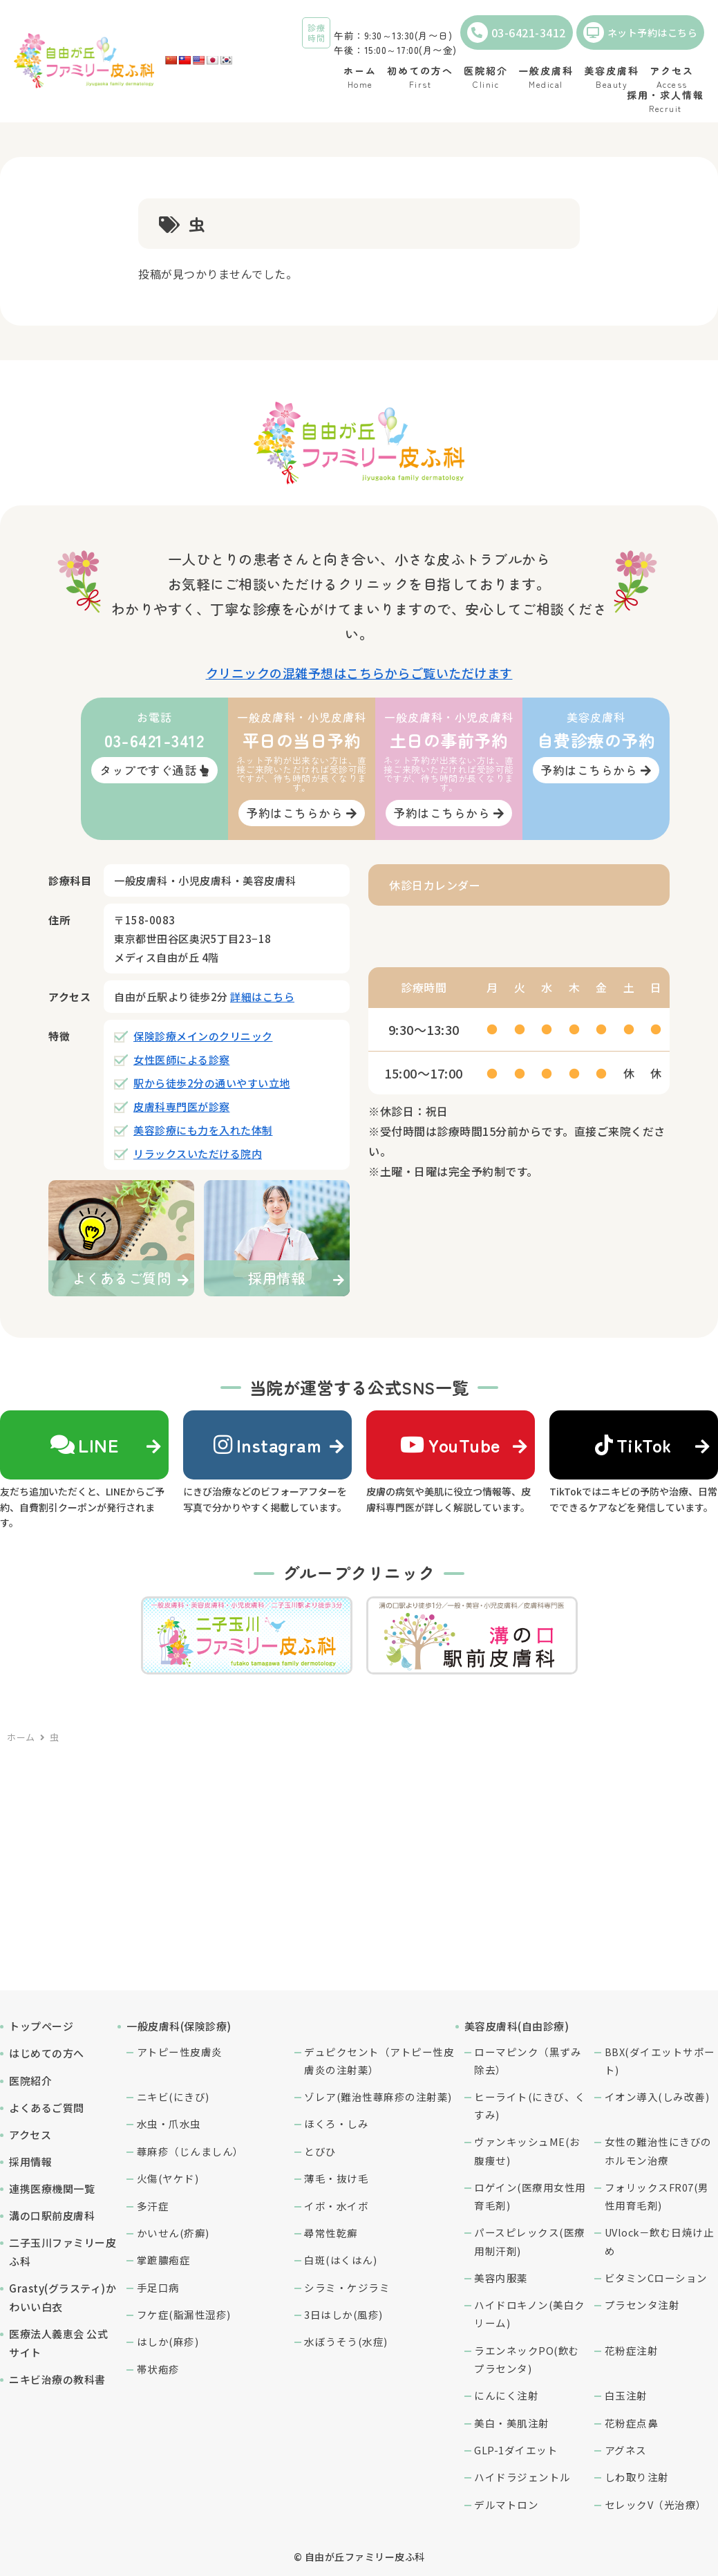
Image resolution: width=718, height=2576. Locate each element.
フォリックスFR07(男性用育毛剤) (657, 2196)
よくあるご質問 (46, 2107)
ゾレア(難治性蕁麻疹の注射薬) (378, 2096)
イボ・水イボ (336, 2206)
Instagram (267, 1444)
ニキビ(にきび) (173, 2096)
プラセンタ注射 (642, 2304)
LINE (84, 1444)
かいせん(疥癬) (173, 2232)
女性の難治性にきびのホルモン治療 (658, 2150)
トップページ (41, 2026)
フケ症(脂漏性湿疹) (184, 2314)
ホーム (21, 1737)
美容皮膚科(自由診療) (516, 2026)
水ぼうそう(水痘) (346, 2341)
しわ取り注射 (637, 2477)
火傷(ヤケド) (168, 2178)
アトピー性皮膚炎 (180, 2051)
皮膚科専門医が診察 (181, 1106)
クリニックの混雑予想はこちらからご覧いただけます (359, 673)
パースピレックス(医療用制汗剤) (529, 2241)
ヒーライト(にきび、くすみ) (530, 2105)
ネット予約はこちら (640, 32)
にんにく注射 (506, 2395)
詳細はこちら (262, 996)
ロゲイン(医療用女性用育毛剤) (530, 2196)
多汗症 (153, 2206)
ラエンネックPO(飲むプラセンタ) (527, 2359)
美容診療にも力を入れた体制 (203, 1130)
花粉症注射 (632, 2350)
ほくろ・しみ (336, 2123)
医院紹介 (30, 2080)
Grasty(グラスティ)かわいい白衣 (62, 2297)
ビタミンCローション (656, 2277)
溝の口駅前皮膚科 (52, 2215)
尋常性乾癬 (331, 2232)
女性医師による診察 (181, 1059)
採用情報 (30, 2161)
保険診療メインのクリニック (203, 1036)
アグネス (626, 2450)
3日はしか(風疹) (343, 2314)
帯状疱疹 (158, 2369)
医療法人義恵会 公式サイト (58, 2343)
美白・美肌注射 (511, 2423)
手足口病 (158, 2287)
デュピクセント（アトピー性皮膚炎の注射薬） (379, 2060)
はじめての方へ (46, 2053)
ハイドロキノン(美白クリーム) (529, 2313)
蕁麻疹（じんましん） (190, 2151)
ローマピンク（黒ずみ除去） (527, 2060)
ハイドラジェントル (522, 2477)
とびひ (320, 2151)
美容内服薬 (501, 2277)
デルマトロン (506, 2504)
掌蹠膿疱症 (164, 2259)
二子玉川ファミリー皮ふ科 (62, 2251)
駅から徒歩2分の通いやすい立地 (211, 1083)
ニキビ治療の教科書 (57, 2379)
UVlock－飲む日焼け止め (660, 2241)
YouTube (450, 1444)
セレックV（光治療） (656, 2504)
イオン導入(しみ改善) (657, 2096)
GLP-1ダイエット (516, 2450)
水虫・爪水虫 (169, 2123)
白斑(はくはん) (340, 2259)
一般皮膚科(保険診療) (179, 2026)
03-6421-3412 (516, 32)
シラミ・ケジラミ (347, 2287)
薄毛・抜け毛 (336, 2178)
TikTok (633, 1444)
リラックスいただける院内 (197, 1153)
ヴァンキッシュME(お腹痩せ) (527, 2150)
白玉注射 (626, 2395)
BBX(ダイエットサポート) (660, 2060)
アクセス (30, 2134)
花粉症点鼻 (632, 2423)
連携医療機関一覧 (52, 2188)
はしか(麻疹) (168, 2341)
